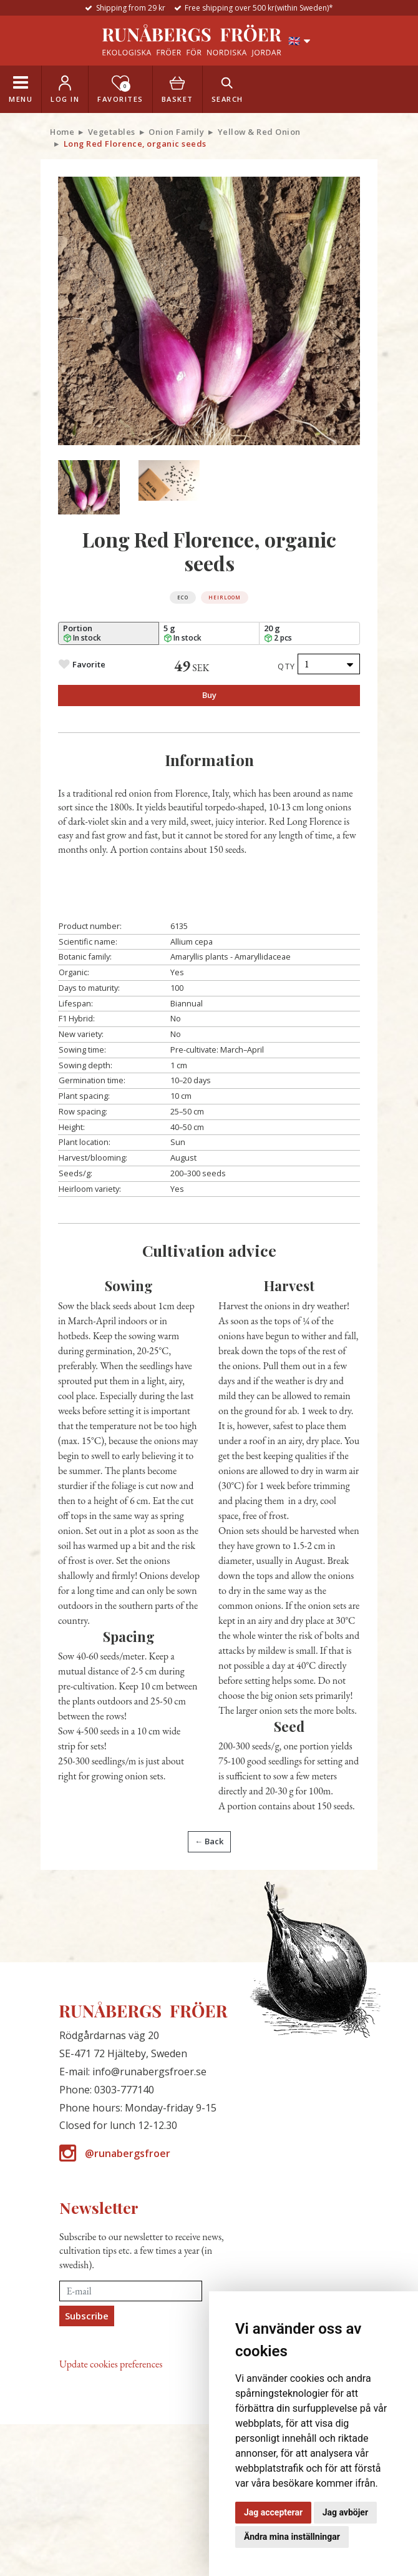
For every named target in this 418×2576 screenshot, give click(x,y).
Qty (287, 666)
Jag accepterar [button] (273, 2512)
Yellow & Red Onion (259, 131)
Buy (209, 695)
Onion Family (176, 131)
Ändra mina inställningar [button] (292, 2537)
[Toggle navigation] (20, 89)
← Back (209, 1841)
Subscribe (87, 2315)
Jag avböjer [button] (345, 2512)
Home (62, 131)
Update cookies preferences (110, 2364)
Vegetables (111, 131)
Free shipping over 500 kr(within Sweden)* (259, 7)
